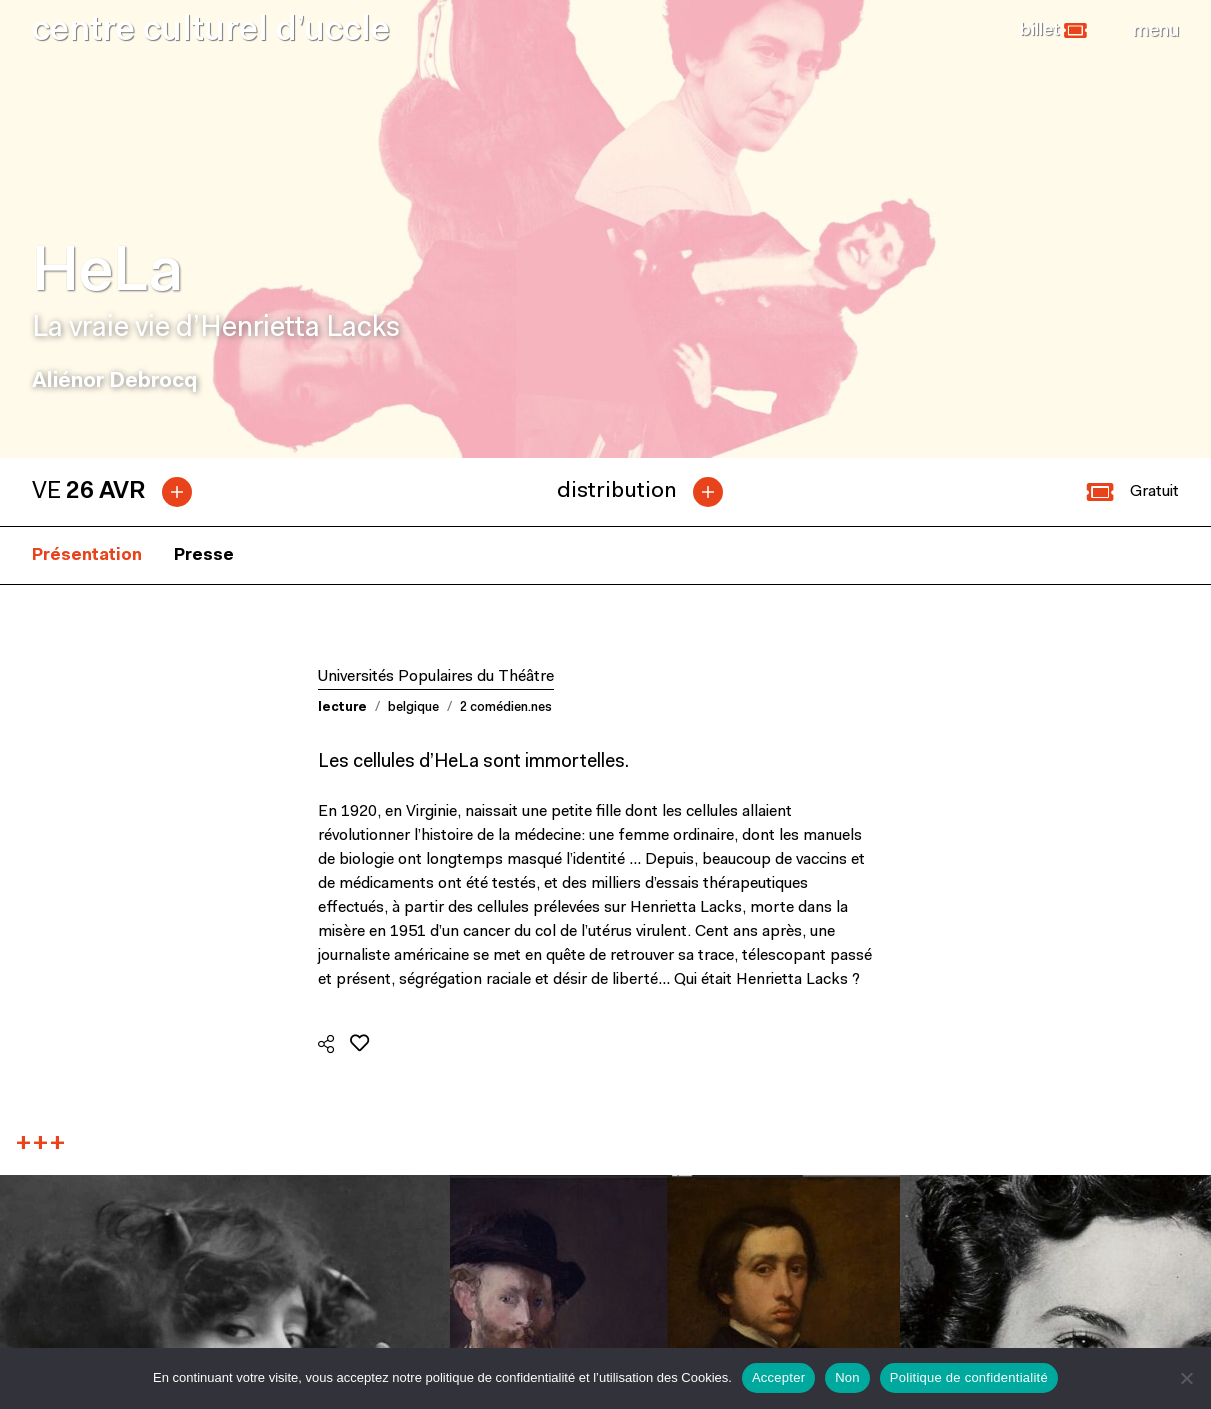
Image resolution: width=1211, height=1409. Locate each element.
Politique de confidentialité (969, 1377)
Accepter (778, 1377)
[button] (1053, 31)
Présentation (87, 555)
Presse (204, 555)
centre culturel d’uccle (211, 31)
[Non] (1186, 1378)
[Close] (1156, 31)
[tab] (120, 492)
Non (847, 1377)
